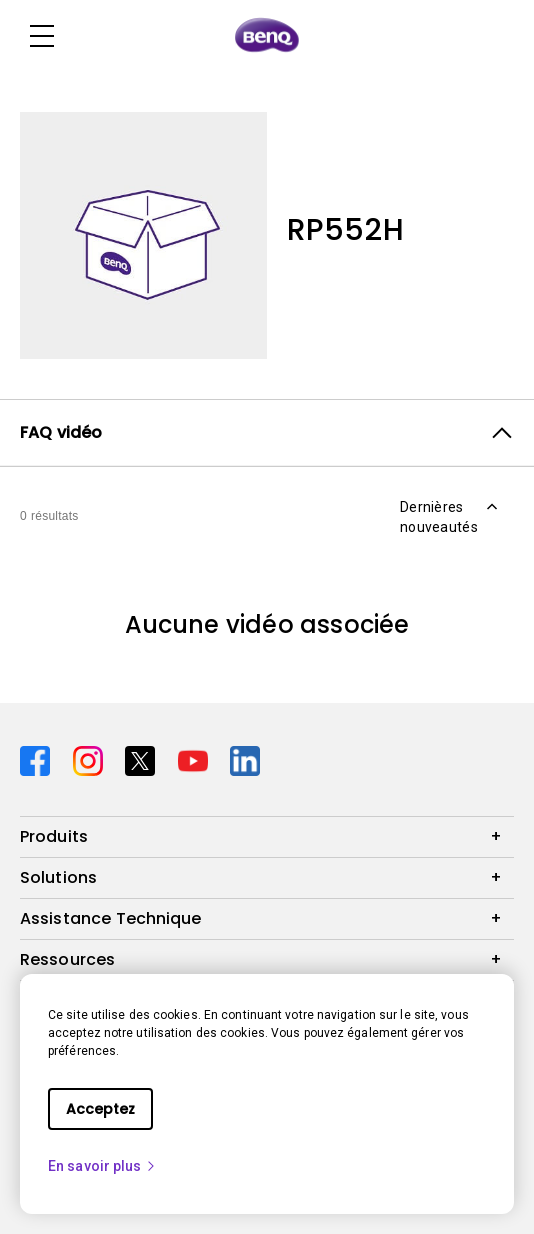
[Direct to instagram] (91, 759)
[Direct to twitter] (143, 759)
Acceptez (100, 1109)
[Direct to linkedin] (245, 759)
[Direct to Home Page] (267, 36)
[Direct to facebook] (38, 759)
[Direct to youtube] (196, 759)
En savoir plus (102, 1166)
